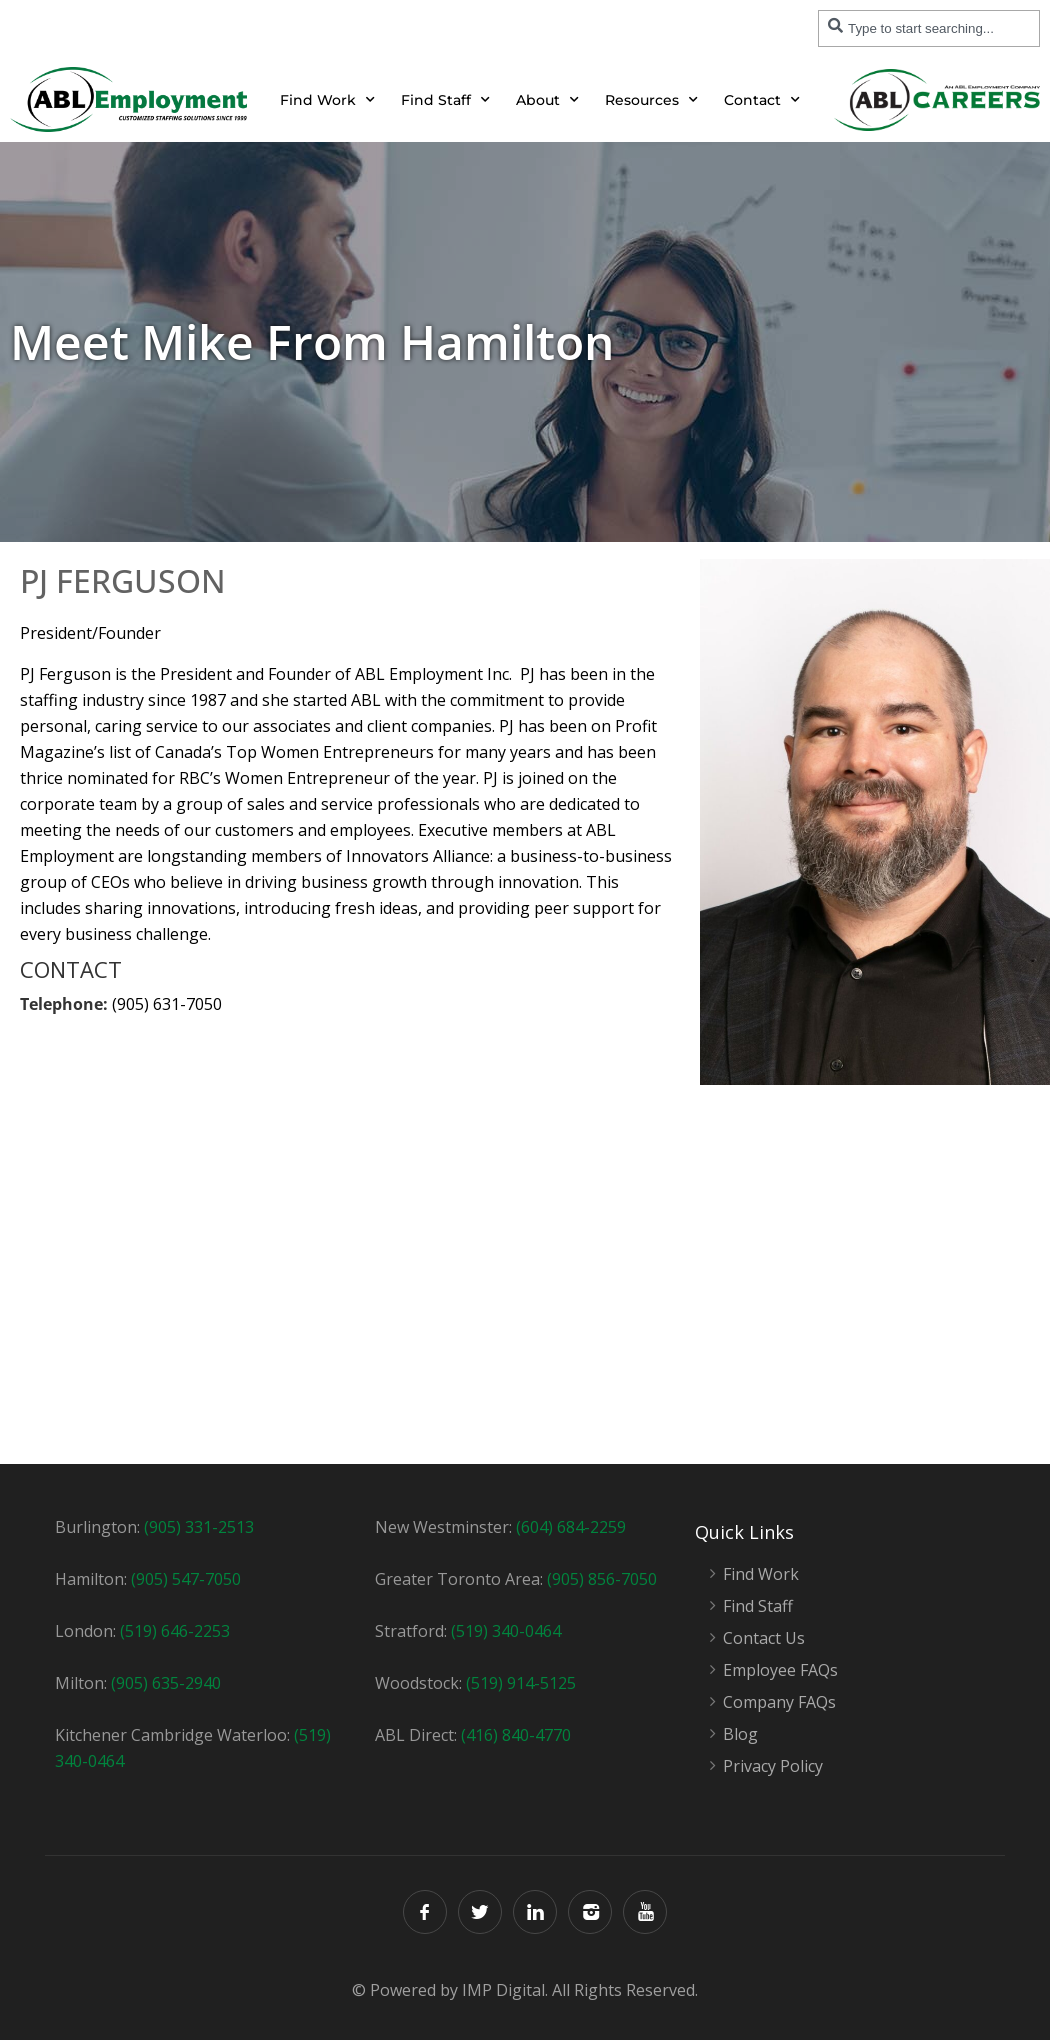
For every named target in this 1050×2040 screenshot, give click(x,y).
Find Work (327, 100)
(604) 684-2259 (571, 1527)
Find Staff (445, 100)
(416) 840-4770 (516, 1735)
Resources (651, 100)
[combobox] (929, 28)
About (547, 100)
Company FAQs (779, 1702)
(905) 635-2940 (166, 1683)
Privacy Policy (773, 1766)
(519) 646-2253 (175, 1631)
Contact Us (764, 1638)
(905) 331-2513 (199, 1527)
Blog (740, 1734)
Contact (762, 100)
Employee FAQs (780, 1670)
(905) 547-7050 (186, 1579)
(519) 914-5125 (521, 1683)
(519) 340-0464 (506, 1631)
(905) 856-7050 (602, 1579)
